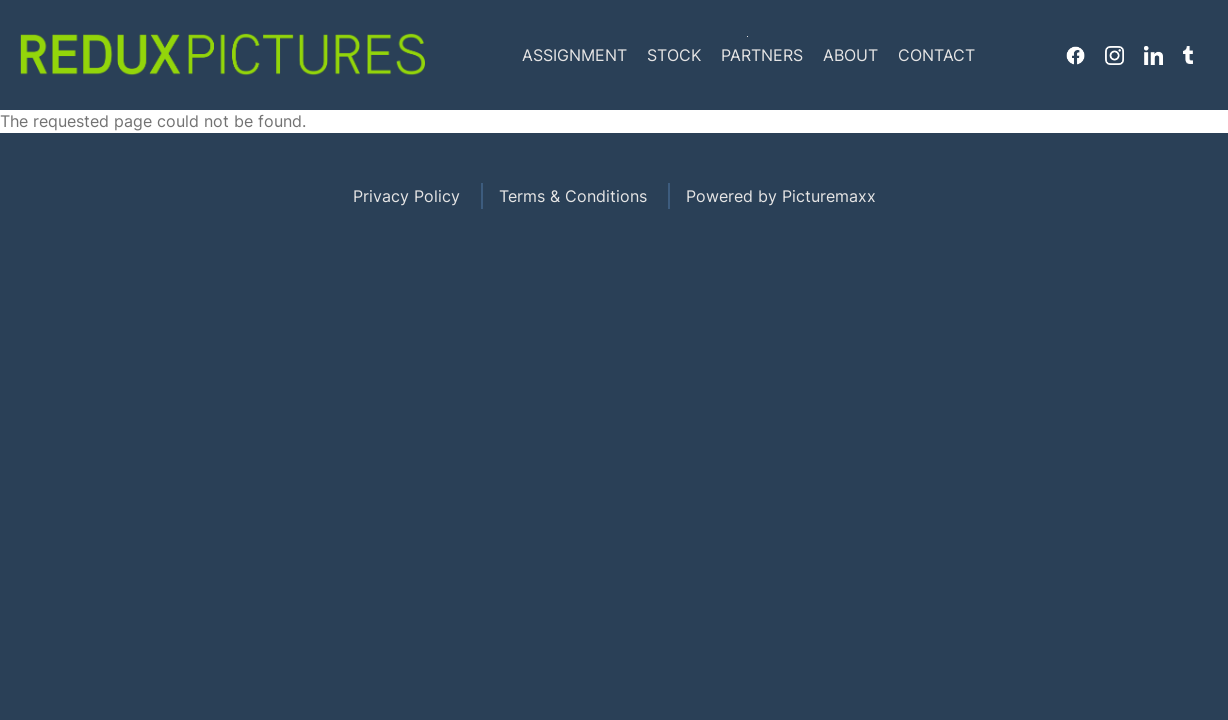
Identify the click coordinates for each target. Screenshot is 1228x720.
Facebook (1075, 55)
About (850, 55)
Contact (936, 55)
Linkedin (1153, 55)
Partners (762, 55)
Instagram (1114, 55)
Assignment (574, 55)
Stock (674, 55)
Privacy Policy (406, 196)
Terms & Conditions (573, 196)
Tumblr (1188, 55)
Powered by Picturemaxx (781, 196)
